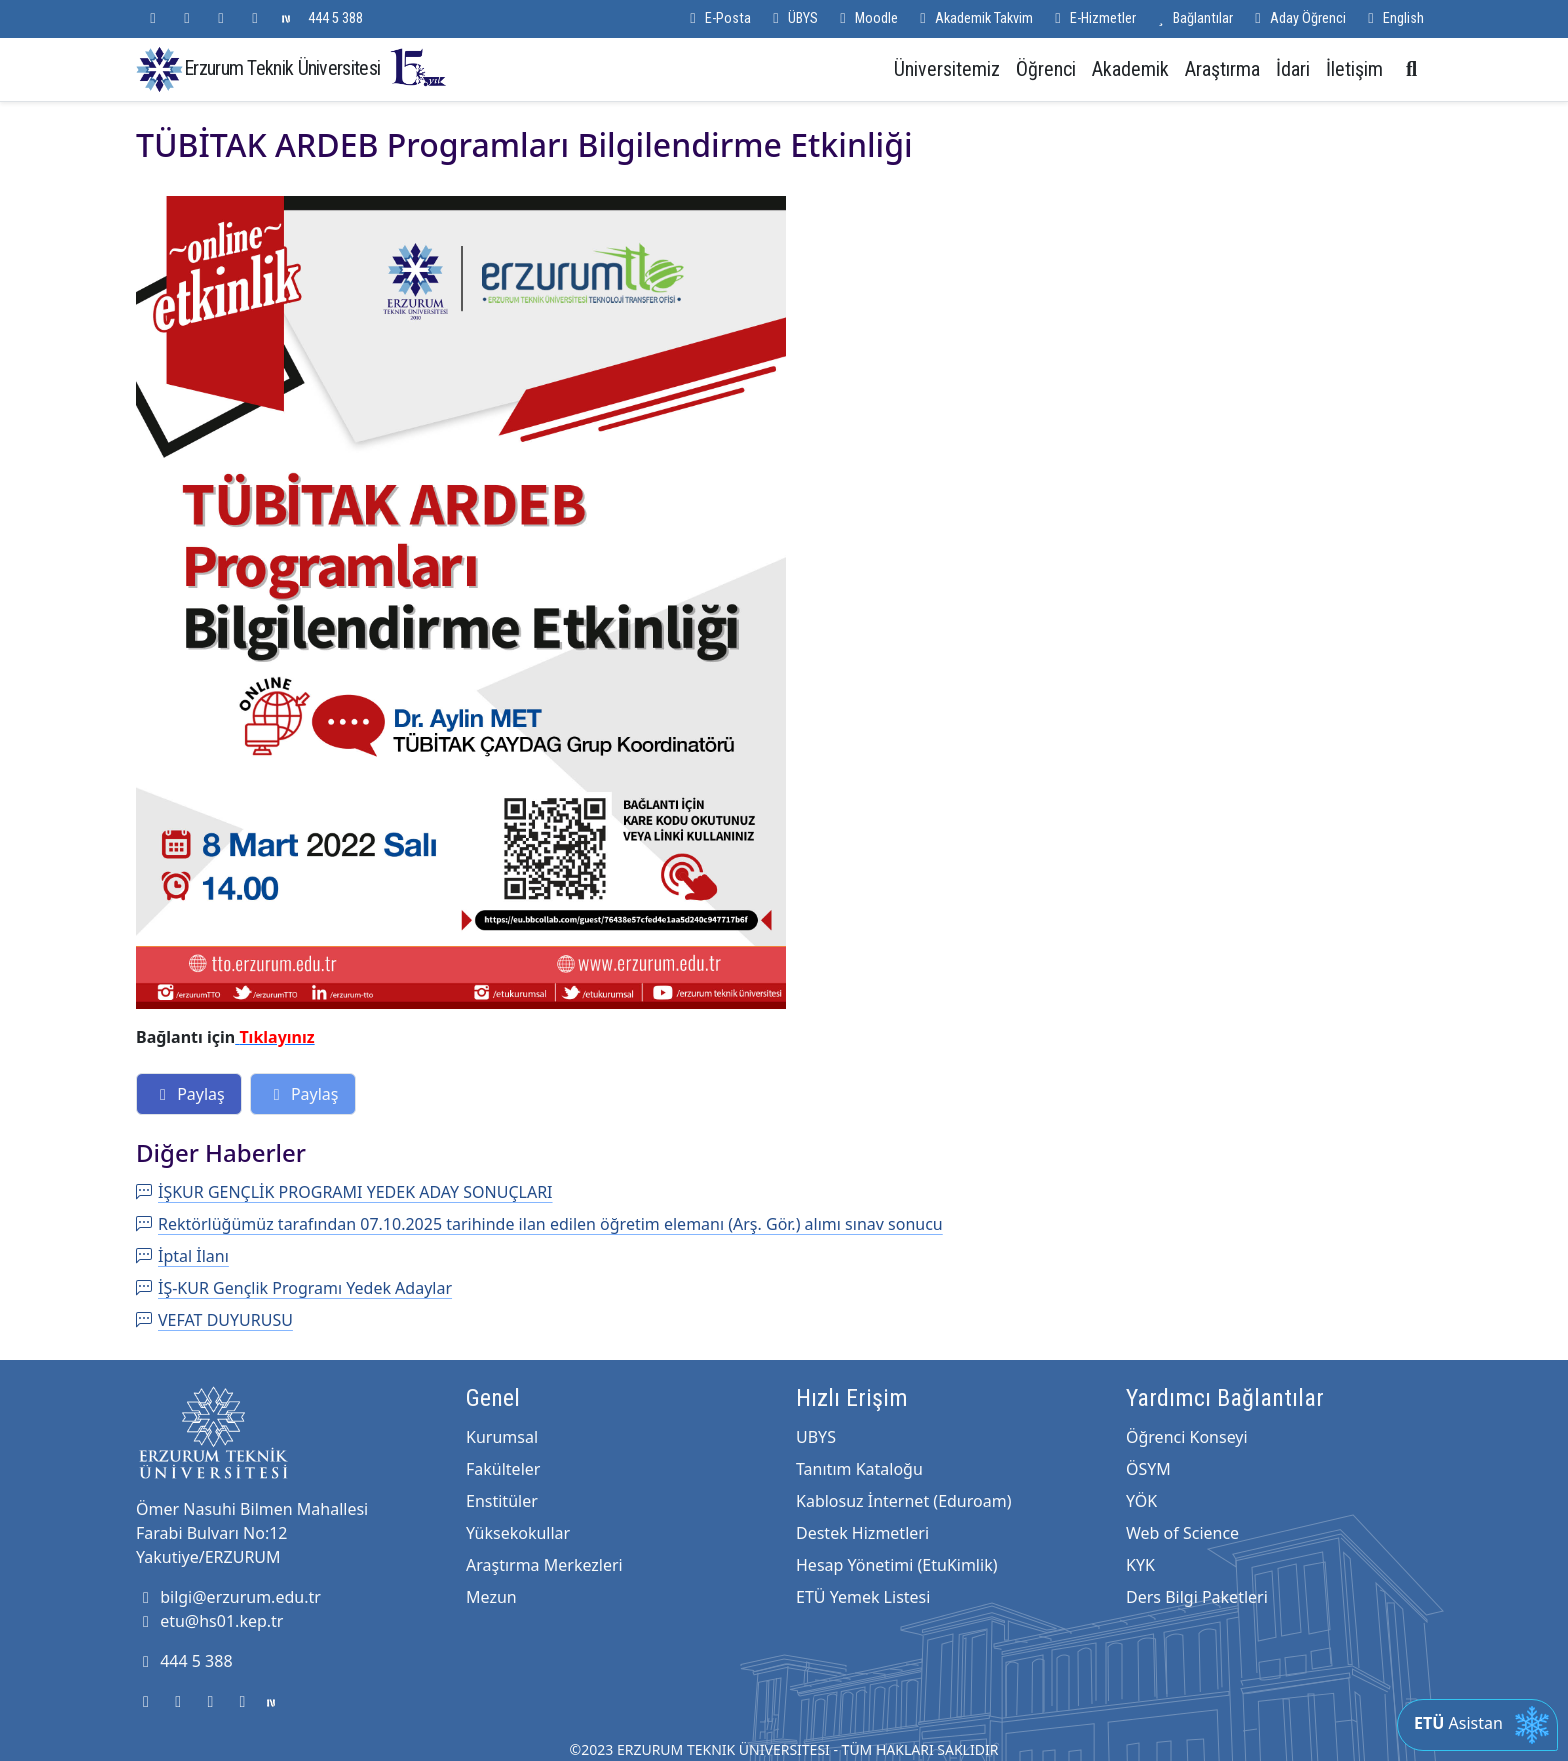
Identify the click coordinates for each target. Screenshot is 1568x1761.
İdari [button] (1293, 69)
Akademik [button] (1130, 69)
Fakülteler (503, 1469)
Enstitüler (502, 1501)
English (1393, 18)
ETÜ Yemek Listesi (863, 1597)
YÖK (1141, 1501)
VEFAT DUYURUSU (214, 1320)
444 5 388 (335, 18)
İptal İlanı (182, 1256)
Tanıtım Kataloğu (859, 1469)
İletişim (1354, 69)
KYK (1140, 1565)
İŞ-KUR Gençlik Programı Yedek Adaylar (294, 1288)
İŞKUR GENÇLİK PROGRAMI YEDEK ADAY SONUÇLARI (344, 1192)
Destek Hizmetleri (862, 1533)
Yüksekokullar (518, 1533)
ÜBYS (792, 18)
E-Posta (717, 18)
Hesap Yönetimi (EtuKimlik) (896, 1565)
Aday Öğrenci (1297, 18)
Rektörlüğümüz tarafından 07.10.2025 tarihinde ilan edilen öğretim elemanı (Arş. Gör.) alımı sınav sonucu (539, 1224)
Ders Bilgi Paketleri (1197, 1597)
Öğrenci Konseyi (1187, 1437)
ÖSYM (1148, 1469)
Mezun (491, 1597)
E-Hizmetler (1092, 18)
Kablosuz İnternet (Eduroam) (903, 1501)
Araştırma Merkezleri (544, 1565)
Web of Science (1182, 1533)
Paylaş (189, 1094)
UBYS (816, 1437)
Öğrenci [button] (1046, 69)
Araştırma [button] (1222, 69)
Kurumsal (502, 1437)
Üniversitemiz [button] (947, 69)
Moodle (866, 18)
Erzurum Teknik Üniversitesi (316, 67)
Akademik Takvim (973, 18)
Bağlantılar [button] (1192, 18)
